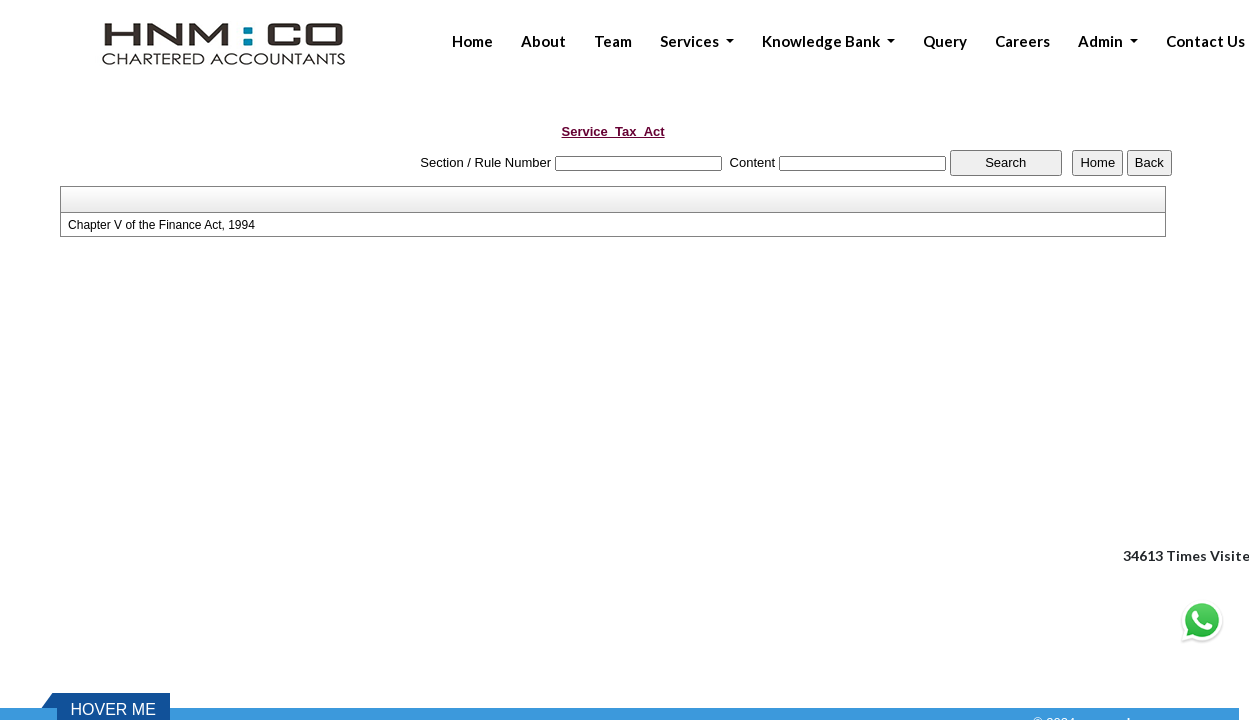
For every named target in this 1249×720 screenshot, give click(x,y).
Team (613, 41)
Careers (1022, 41)
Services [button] (691, 41)
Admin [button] (1102, 41)
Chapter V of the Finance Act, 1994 (161, 225)
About (543, 41)
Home (472, 41)
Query (945, 41)
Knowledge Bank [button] (822, 41)
